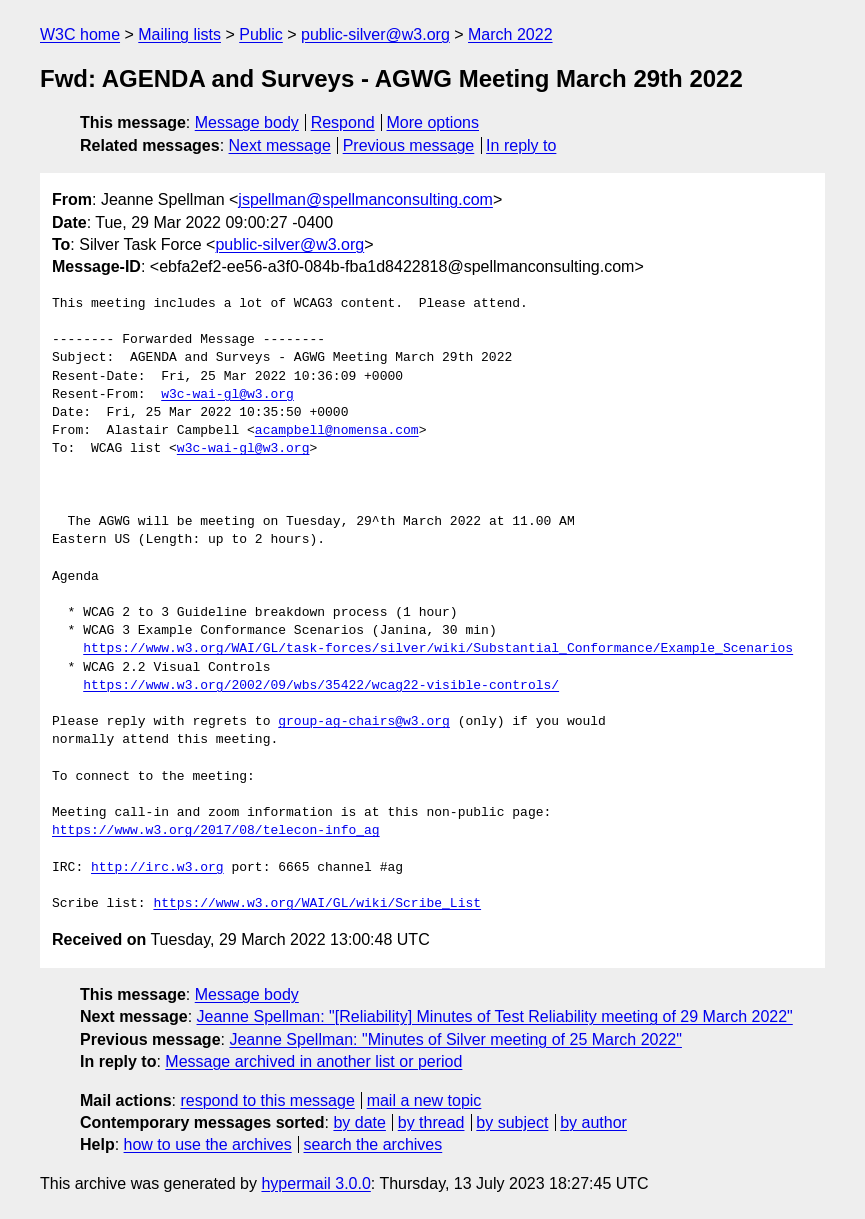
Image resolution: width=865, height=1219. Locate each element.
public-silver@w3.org (375, 34)
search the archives (373, 1144)
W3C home (80, 34)
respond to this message (267, 1100)
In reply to (521, 145)
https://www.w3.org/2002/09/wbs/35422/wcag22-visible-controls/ (321, 686)
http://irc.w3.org (157, 868)
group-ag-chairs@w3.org (364, 722)
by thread (431, 1122)
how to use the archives (208, 1144)
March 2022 (510, 34)
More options (433, 122)
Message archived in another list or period (313, 1061)
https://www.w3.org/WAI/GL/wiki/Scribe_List (317, 904)
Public (261, 34)
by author (593, 1122)
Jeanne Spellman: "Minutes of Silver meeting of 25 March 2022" (455, 1039)
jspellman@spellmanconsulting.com (365, 199)
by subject (512, 1122)
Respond (343, 122)
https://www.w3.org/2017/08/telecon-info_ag (216, 831)
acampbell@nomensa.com (337, 431)
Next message (280, 145)
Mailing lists (179, 34)
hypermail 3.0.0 (315, 1183)
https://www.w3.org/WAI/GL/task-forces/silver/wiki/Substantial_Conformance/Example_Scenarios (438, 649)
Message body (247, 122)
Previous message (409, 145)
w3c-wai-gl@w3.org (227, 395)
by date (359, 1122)
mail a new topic (424, 1100)
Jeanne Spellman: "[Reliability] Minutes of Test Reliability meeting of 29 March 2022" (495, 1016)
